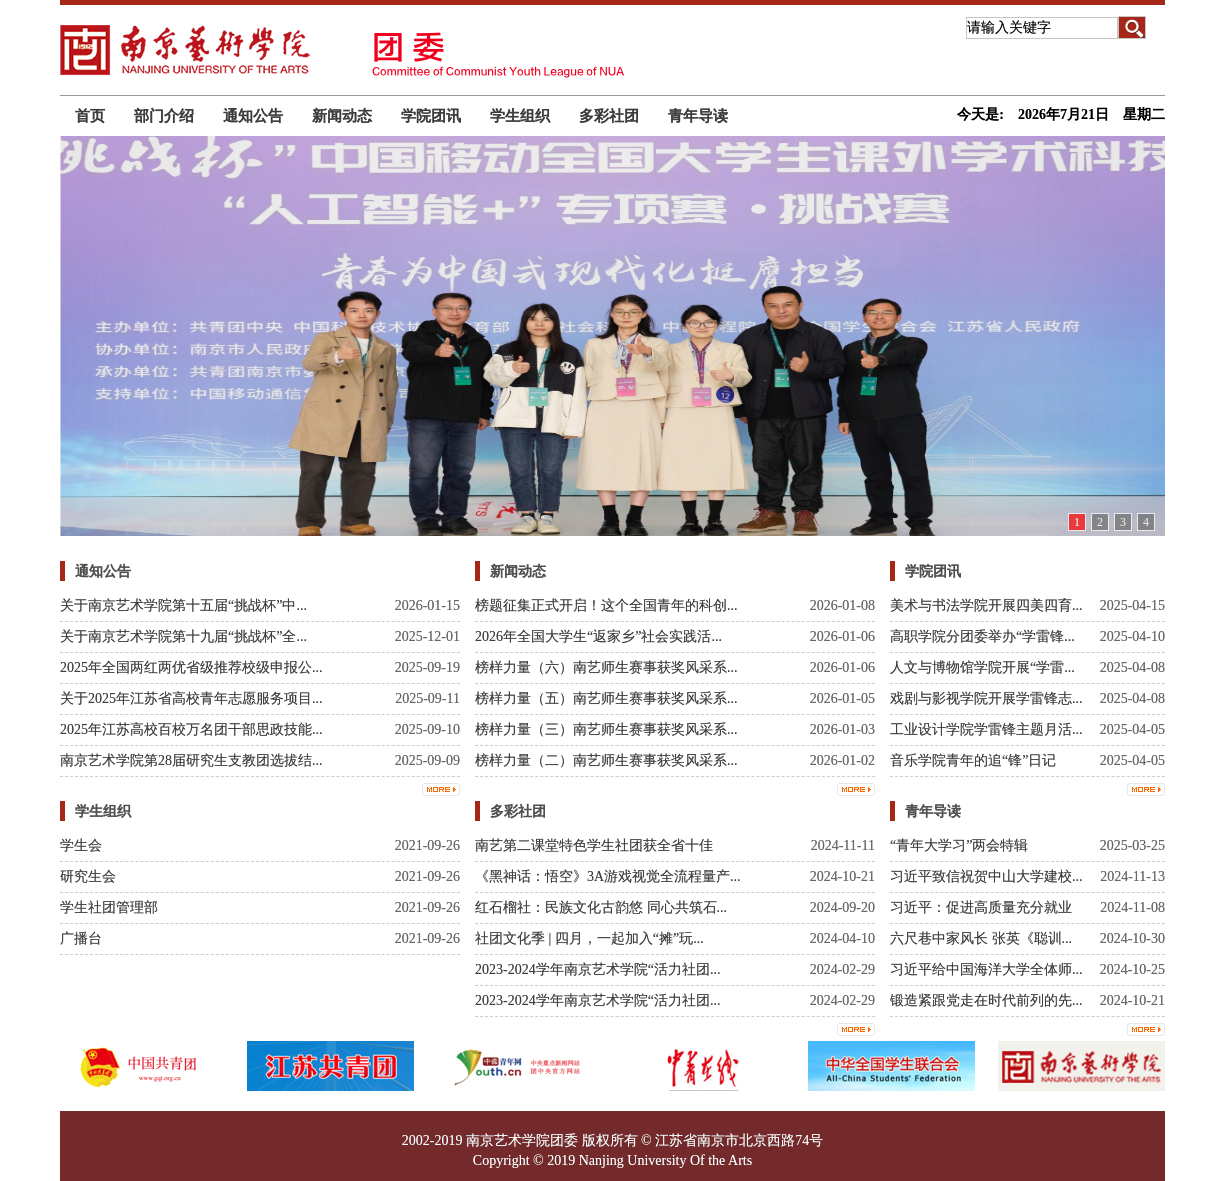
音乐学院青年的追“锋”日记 (973, 760)
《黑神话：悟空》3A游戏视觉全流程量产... (608, 876)
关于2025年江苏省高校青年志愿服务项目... (191, 698)
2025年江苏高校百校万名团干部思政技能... (191, 729)
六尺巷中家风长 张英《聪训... (981, 938)
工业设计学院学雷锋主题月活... (986, 729)
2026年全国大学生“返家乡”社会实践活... (598, 636)
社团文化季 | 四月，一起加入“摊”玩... (589, 938)
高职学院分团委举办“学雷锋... (982, 636)
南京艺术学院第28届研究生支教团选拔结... (191, 760)
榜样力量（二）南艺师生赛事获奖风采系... (606, 760)
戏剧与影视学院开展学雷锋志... (986, 698)
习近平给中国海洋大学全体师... (986, 969)
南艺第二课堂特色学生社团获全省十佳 (594, 845)
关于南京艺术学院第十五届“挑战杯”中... (183, 605)
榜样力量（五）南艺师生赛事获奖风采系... (606, 698)
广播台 (81, 938)
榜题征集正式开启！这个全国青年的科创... (606, 605)
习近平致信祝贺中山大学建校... (986, 876)
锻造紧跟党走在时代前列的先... (986, 1000)
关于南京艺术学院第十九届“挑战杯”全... (183, 636)
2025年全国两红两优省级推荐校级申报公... (191, 667)
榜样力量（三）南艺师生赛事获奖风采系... (606, 729)
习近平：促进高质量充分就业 (981, 907)
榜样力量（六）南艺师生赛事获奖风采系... (606, 667)
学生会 (81, 845)
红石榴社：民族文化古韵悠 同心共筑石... (601, 907)
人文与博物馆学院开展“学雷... (982, 667)
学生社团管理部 (109, 907)
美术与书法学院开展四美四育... (986, 605)
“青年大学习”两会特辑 (959, 845)
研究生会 (88, 876)
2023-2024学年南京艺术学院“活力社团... (597, 969)
